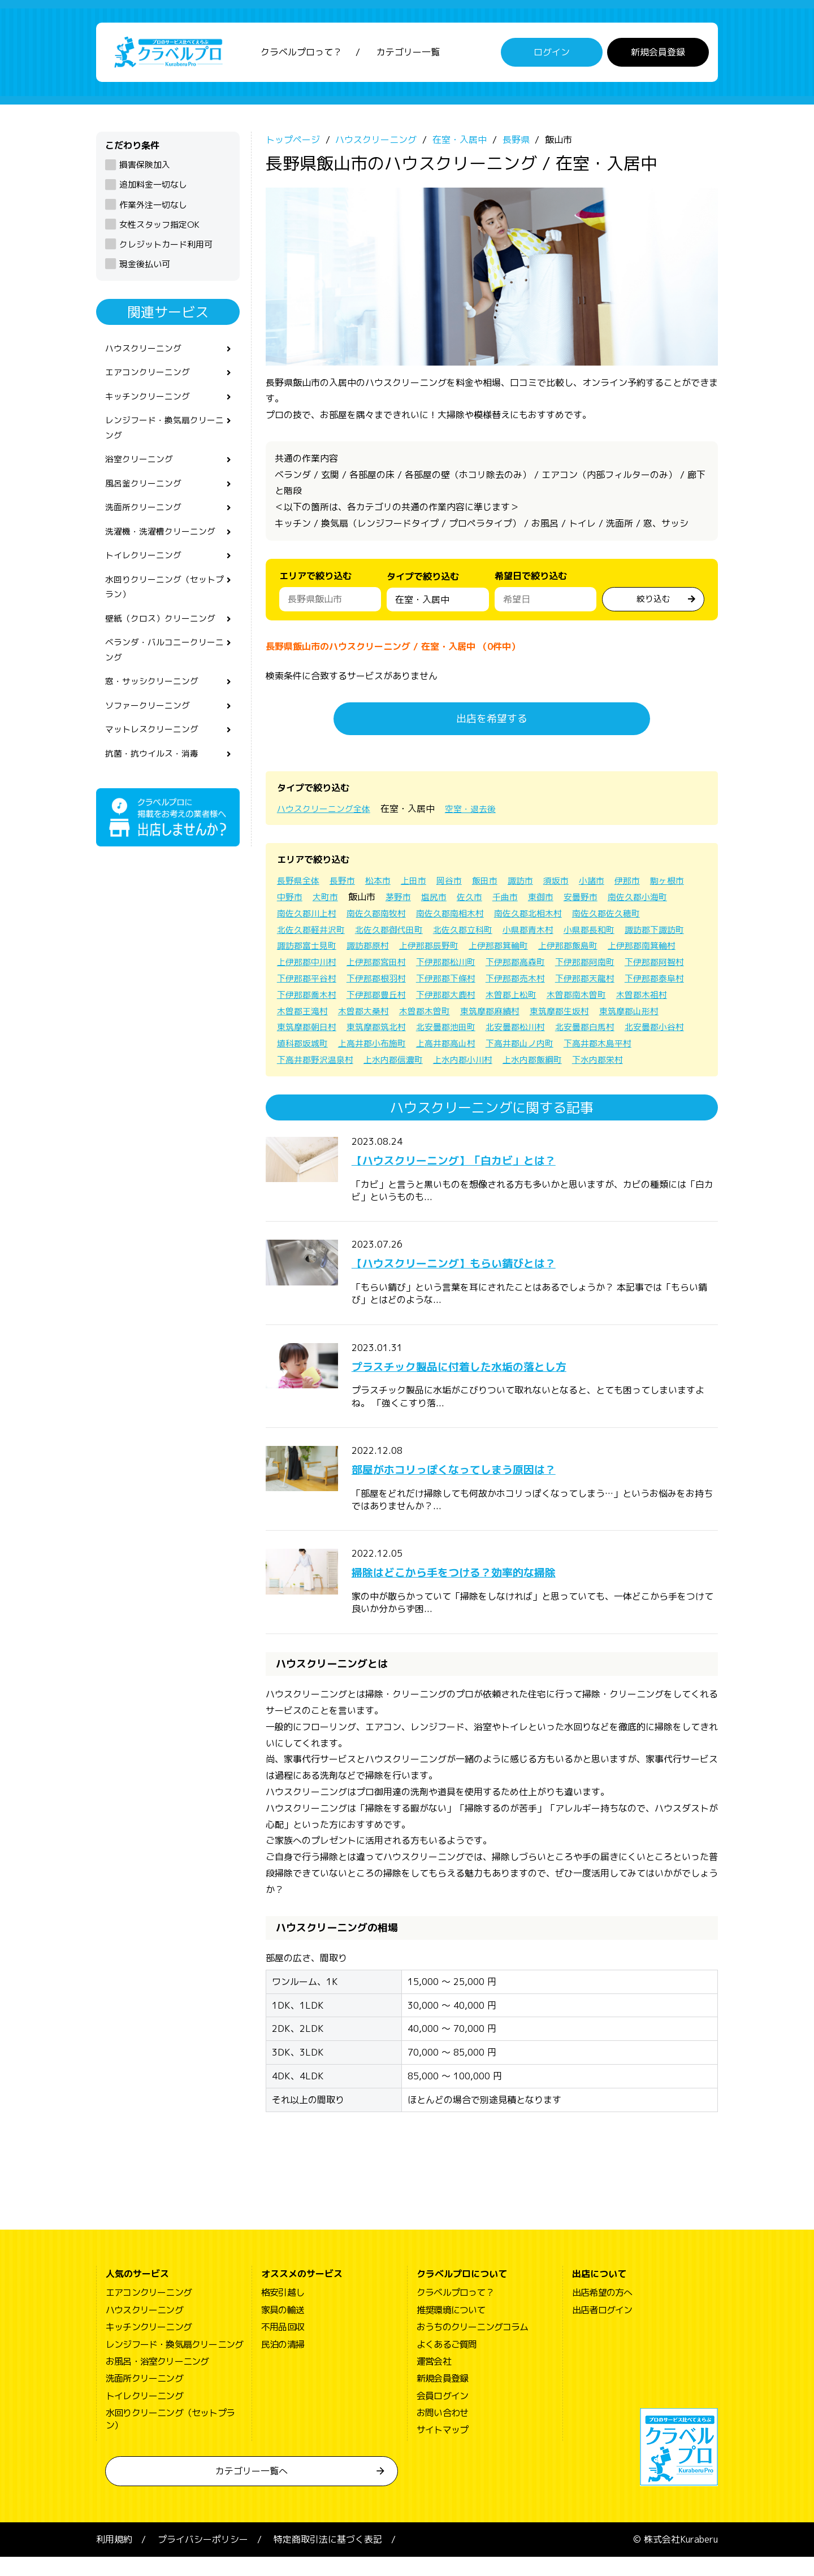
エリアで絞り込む (315, 578)
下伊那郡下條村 (308, 997)
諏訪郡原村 (511, 948)
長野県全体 (299, 884)
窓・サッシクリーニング (155, 704)
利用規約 (114, 2558)
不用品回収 (282, 2346)
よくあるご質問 (447, 2363)
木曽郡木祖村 (589, 1013)
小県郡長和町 (304, 948)
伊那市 (644, 884)
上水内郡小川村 (382, 1078)
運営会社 (434, 2380)
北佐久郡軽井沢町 (396, 932)
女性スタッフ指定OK (159, 227)
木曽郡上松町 (451, 1013)
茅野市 (448, 899)
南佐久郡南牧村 (455, 916)
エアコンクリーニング (150, 377)
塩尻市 (486, 899)
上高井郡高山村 (391, 1062)
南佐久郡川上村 (382, 916)
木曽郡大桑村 (304, 1030)
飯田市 (495, 884)
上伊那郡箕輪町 (649, 948)
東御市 (598, 899)
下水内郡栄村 (524, 1078)
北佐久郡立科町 (556, 932)
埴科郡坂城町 (671, 1046)
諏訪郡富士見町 (446, 948)
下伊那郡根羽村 (602, 981)
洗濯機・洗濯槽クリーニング (164, 545)
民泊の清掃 (282, 2363)
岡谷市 (457, 884)
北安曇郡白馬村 (529, 1046)
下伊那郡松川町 (611, 964)
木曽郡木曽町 (368, 1030)
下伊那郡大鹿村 (382, 1013)
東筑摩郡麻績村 (437, 1030)
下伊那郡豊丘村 (308, 1013)
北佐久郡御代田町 (478, 932)
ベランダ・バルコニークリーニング (164, 671)
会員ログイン (442, 2415)
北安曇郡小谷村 (602, 1046)
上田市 (420, 884)
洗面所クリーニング (146, 520)
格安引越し (282, 2311)
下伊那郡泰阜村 (529, 997)
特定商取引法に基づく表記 (328, 2558)
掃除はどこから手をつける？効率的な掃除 (480, 1591)
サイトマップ (442, 2449)
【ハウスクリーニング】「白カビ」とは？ (480, 1178)
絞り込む (653, 600)
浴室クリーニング (141, 469)
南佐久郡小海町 (308, 916)
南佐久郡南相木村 (533, 916)
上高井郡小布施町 (313, 1062)
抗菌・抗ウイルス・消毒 (155, 780)
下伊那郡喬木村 (602, 997)
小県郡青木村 (625, 932)
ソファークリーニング (150, 730)
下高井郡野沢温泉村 (638, 1062)
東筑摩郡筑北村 (308, 1046)
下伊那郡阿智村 (455, 981)
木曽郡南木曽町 (520, 1013)
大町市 (374, 899)
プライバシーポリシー (203, 2558)
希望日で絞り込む (531, 578)
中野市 (336, 899)
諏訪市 (532, 884)
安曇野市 (640, 899)
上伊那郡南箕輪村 (386, 964)
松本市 (383, 884)
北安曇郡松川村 (455, 1046)
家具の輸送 (282, 2329)
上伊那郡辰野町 (575, 948)
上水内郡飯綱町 (455, 1078)
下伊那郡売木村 (382, 997)
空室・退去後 (478, 811)
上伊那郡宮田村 (538, 964)
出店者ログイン (602, 2329)
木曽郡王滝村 (653, 1013)
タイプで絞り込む (423, 582)
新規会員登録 (658, 53)
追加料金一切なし (153, 188)
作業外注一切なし (153, 208)
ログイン (552, 53)
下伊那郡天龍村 (455, 997)
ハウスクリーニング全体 (326, 811)
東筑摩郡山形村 (584, 1030)
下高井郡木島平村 (552, 1062)
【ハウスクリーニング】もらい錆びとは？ (480, 1281)
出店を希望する (491, 721)
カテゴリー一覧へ (251, 2490)
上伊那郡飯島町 (308, 964)
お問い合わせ (442, 2432)
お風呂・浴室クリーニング (157, 2380)
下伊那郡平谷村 (529, 981)
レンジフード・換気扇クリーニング (164, 436)
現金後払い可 (144, 267)
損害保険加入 (144, 167)
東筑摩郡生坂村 (511, 1030)
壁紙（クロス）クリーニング (164, 638)
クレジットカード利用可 (166, 247)
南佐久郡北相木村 (616, 916)
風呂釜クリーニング (146, 495)
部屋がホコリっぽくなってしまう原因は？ (480, 1487)
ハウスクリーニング (146, 352)
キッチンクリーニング (150, 403)
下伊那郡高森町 (308, 981)
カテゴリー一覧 (408, 53)
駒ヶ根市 (295, 899)
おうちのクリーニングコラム (473, 2346)
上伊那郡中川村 (464, 964)
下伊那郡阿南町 (382, 981)
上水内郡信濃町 (308, 1078)
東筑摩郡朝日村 (658, 1030)
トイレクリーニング (146, 570)
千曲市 (560, 899)
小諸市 (607, 884)
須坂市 (569, 884)
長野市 (346, 884)
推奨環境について (451, 2329)
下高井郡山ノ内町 (469, 1062)
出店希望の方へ (602, 2311)
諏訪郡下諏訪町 (373, 948)
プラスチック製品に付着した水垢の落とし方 (487, 1385)
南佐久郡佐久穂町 (313, 932)
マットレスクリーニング (155, 755)
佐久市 (523, 899)
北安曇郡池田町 (382, 1046)
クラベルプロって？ (301, 53)
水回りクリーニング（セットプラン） (164, 604)
